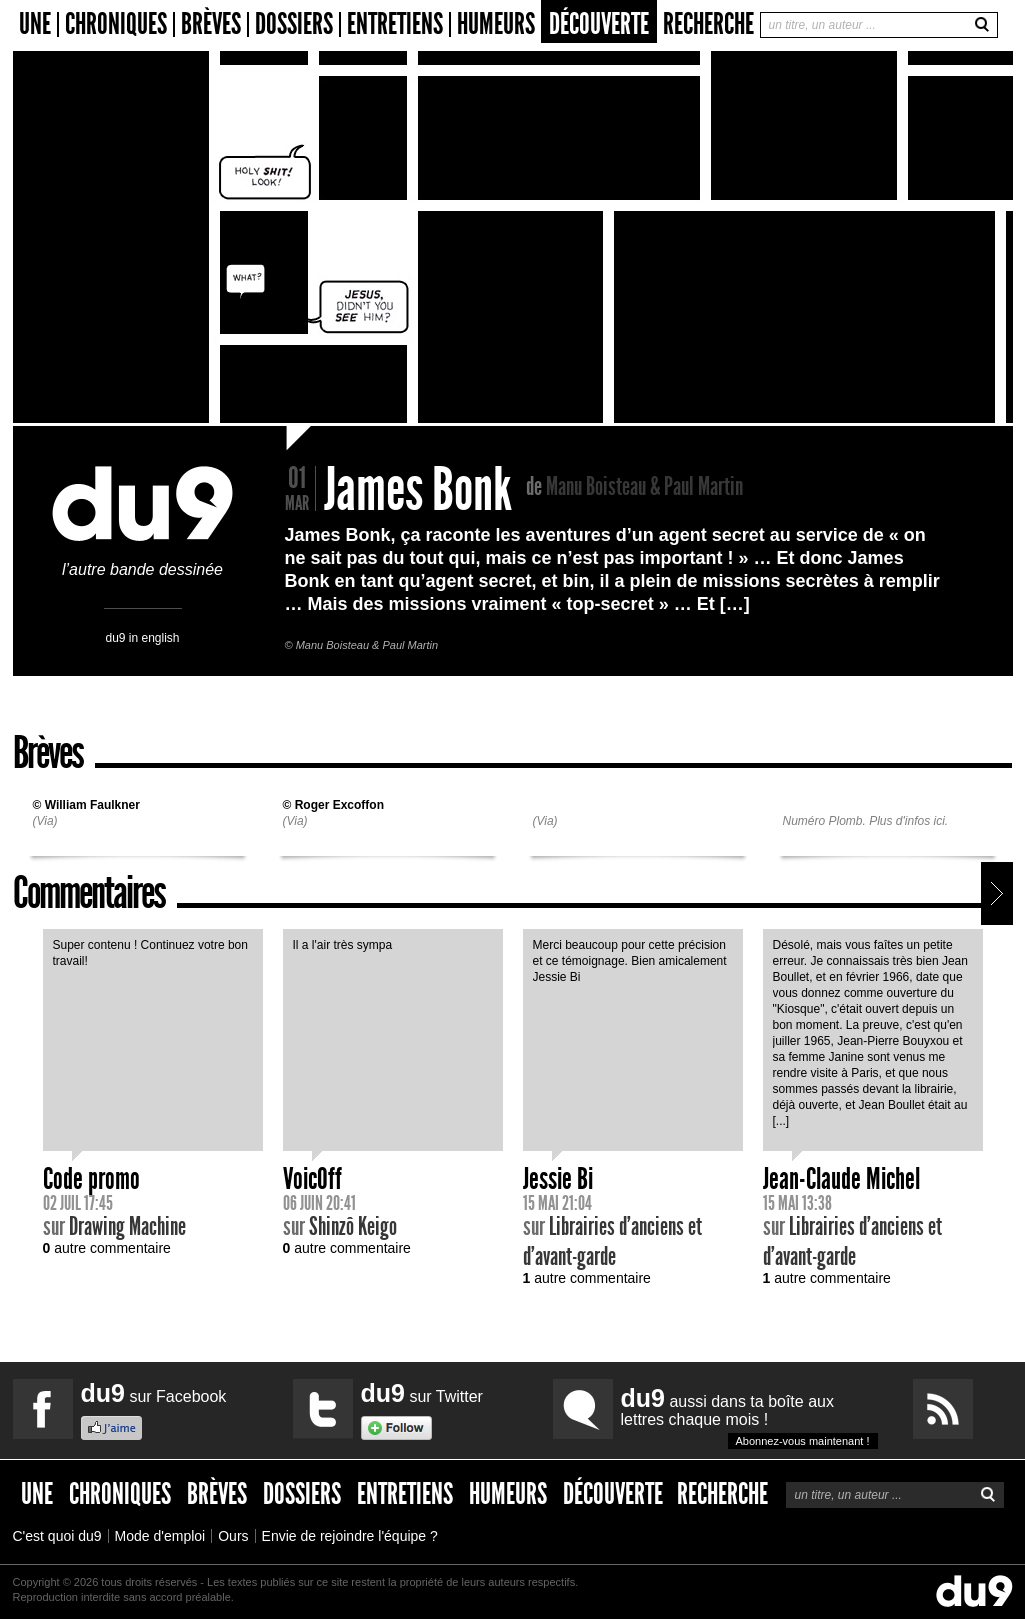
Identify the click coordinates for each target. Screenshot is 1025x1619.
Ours (233, 1536)
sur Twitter (422, 1393)
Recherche (708, 24)
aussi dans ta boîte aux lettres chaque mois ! (749, 1416)
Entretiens (395, 24)
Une (35, 24)
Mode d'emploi (160, 1536)
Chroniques (116, 24)
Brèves (211, 24)
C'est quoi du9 (57, 1536)
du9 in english (142, 637)
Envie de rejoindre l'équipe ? (350, 1536)
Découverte (599, 24)
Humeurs (496, 24)
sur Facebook (154, 1393)
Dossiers (294, 24)
